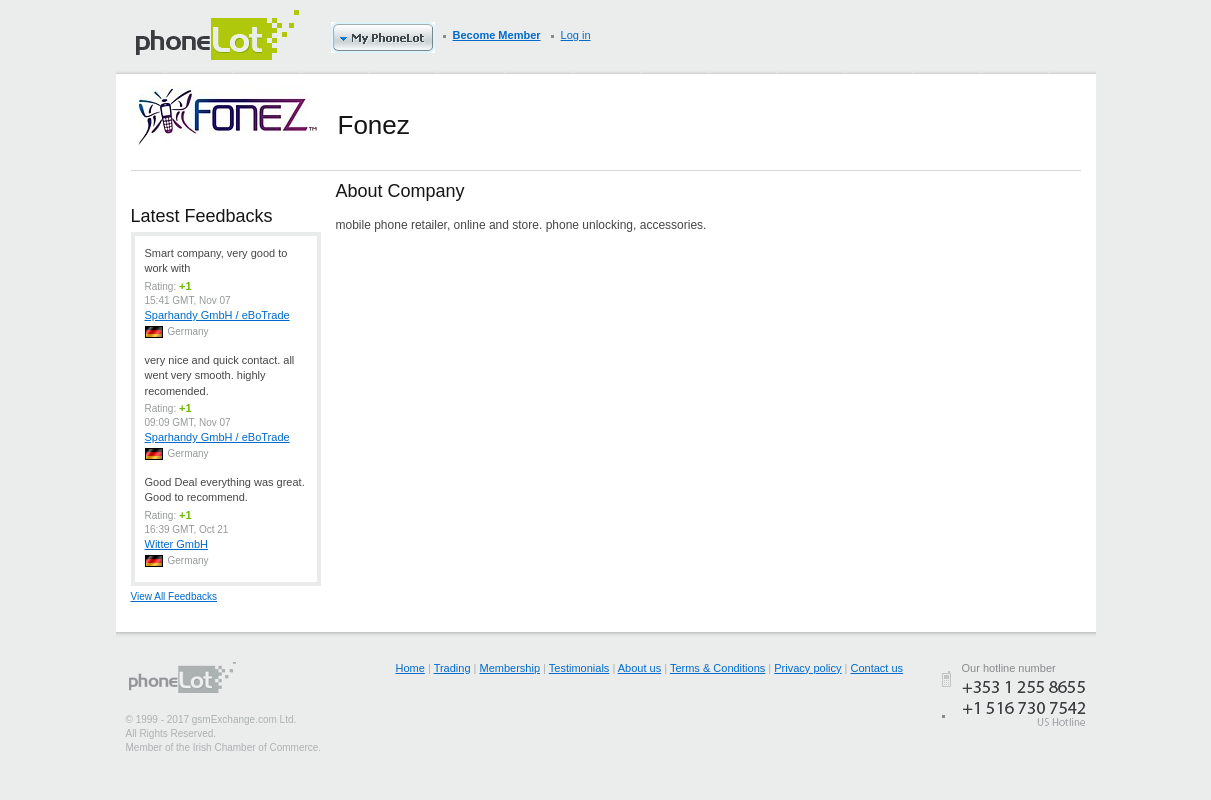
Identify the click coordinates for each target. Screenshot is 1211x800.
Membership (510, 668)
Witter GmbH (177, 544)
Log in (576, 35)
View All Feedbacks (174, 596)
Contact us (877, 668)
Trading (452, 668)
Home (410, 668)
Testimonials (579, 668)
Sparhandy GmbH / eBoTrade (217, 315)
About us (639, 668)
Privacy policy (807, 668)
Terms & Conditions (717, 668)
